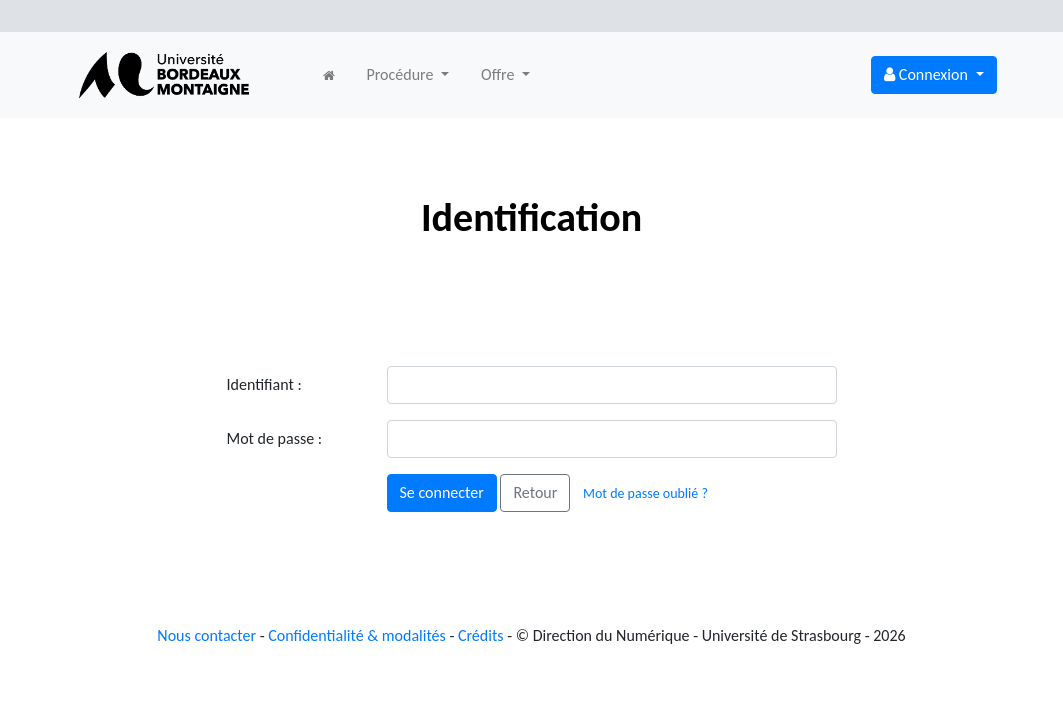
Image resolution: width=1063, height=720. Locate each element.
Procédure (402, 74)
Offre (499, 74)
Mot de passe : (275, 438)
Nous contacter (206, 635)
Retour (535, 492)
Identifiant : (264, 384)
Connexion (927, 74)
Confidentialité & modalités (357, 635)
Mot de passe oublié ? (645, 493)
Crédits (481, 635)
